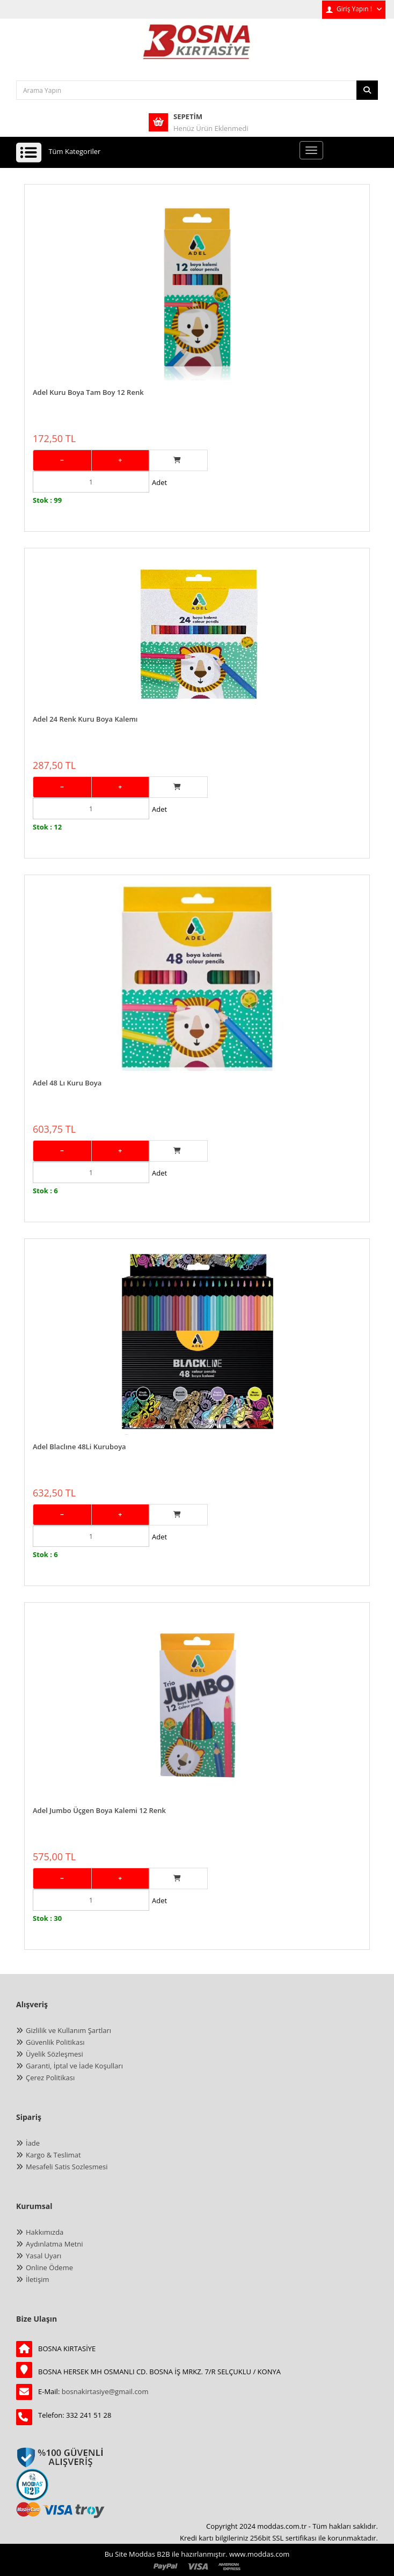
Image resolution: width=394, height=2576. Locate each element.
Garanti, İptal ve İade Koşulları (74, 2066)
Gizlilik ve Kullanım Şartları (68, 2030)
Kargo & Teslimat (53, 2155)
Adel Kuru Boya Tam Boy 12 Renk (88, 392)
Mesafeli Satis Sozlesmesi (67, 2166)
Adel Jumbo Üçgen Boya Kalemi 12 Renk (99, 1810)
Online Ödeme (49, 2267)
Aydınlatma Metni (54, 2244)
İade (33, 2143)
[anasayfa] (197, 49)
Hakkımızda (44, 2232)
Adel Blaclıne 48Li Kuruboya (79, 1446)
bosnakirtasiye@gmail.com (105, 2391)
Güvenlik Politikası (55, 2042)
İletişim (37, 2279)
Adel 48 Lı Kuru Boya (67, 1083)
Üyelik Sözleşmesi (54, 2054)
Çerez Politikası (50, 2077)
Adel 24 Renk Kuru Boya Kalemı (85, 719)
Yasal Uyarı (43, 2256)
